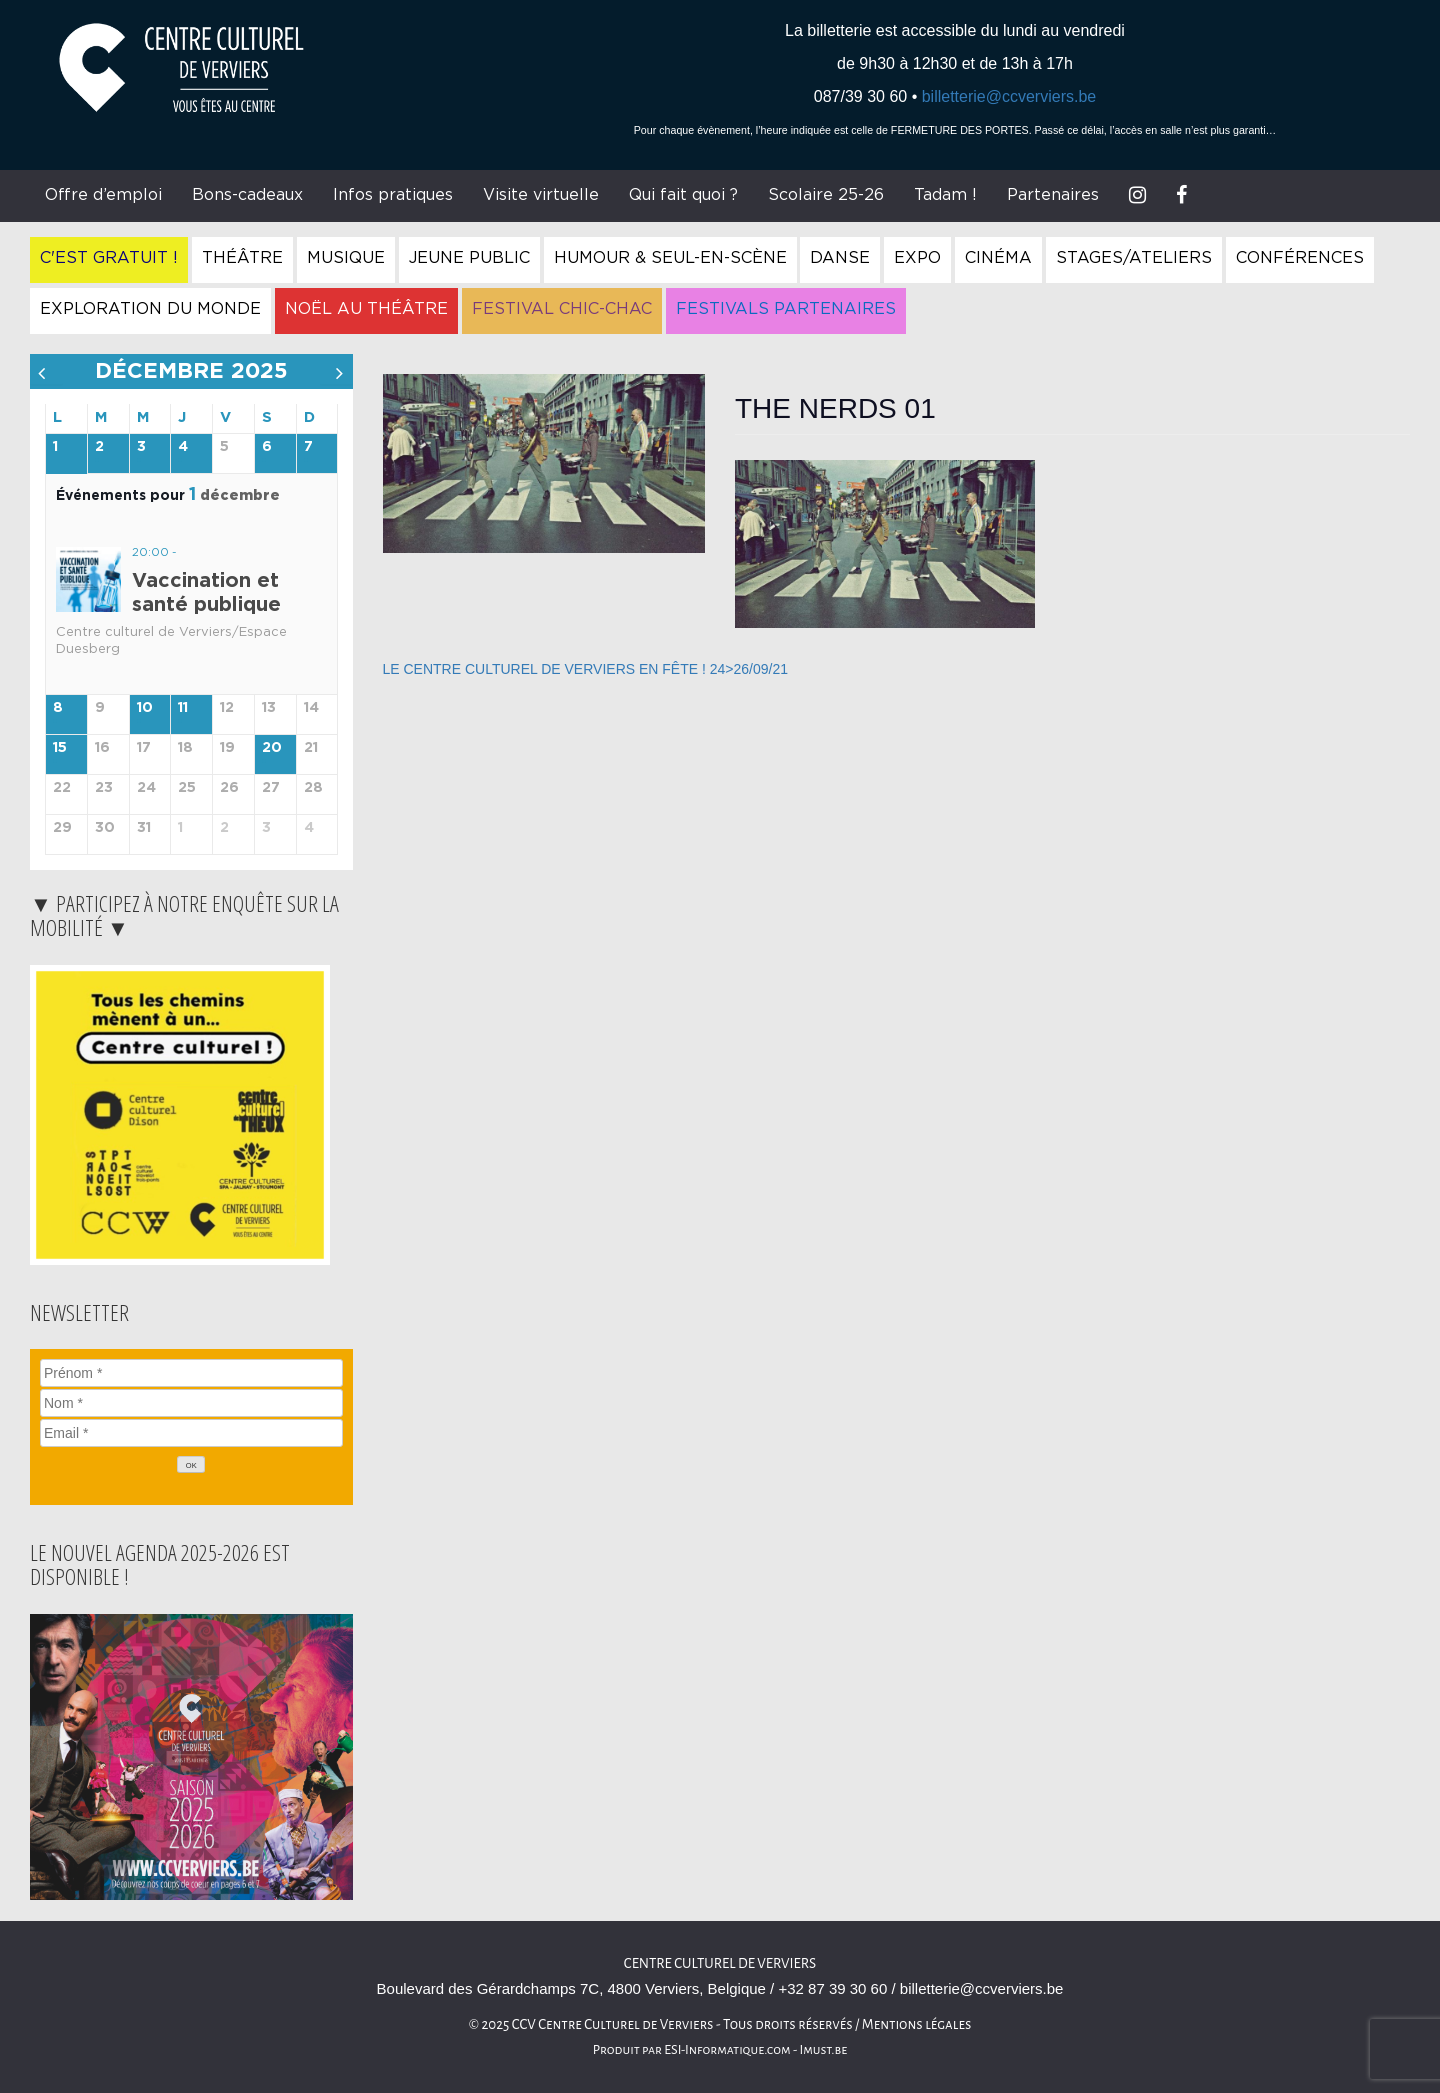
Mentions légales (917, 2024)
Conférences (1300, 258)
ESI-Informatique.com (727, 2050)
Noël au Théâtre (366, 309)
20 (272, 748)
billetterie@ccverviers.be (1009, 96)
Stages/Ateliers (1134, 258)
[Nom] (191, 1403)
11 (183, 708)
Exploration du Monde (150, 309)
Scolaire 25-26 (826, 195)
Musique (346, 258)
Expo (917, 258)
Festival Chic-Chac (562, 309)
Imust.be (824, 2050)
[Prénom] (191, 1373)
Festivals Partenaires (786, 309)
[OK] (191, 1464)
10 (145, 708)
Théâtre (242, 258)
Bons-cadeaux (247, 195)
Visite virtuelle (541, 195)
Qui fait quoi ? (683, 195)
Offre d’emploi (103, 195)
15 (60, 748)
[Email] (191, 1433)
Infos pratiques (393, 195)
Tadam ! (945, 195)
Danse (840, 258)
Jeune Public (469, 258)
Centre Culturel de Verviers (720, 1963)
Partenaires (1053, 195)
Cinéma (998, 258)
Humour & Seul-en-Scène (670, 258)
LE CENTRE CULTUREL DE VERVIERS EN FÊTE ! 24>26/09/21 (586, 669)
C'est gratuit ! (109, 258)
